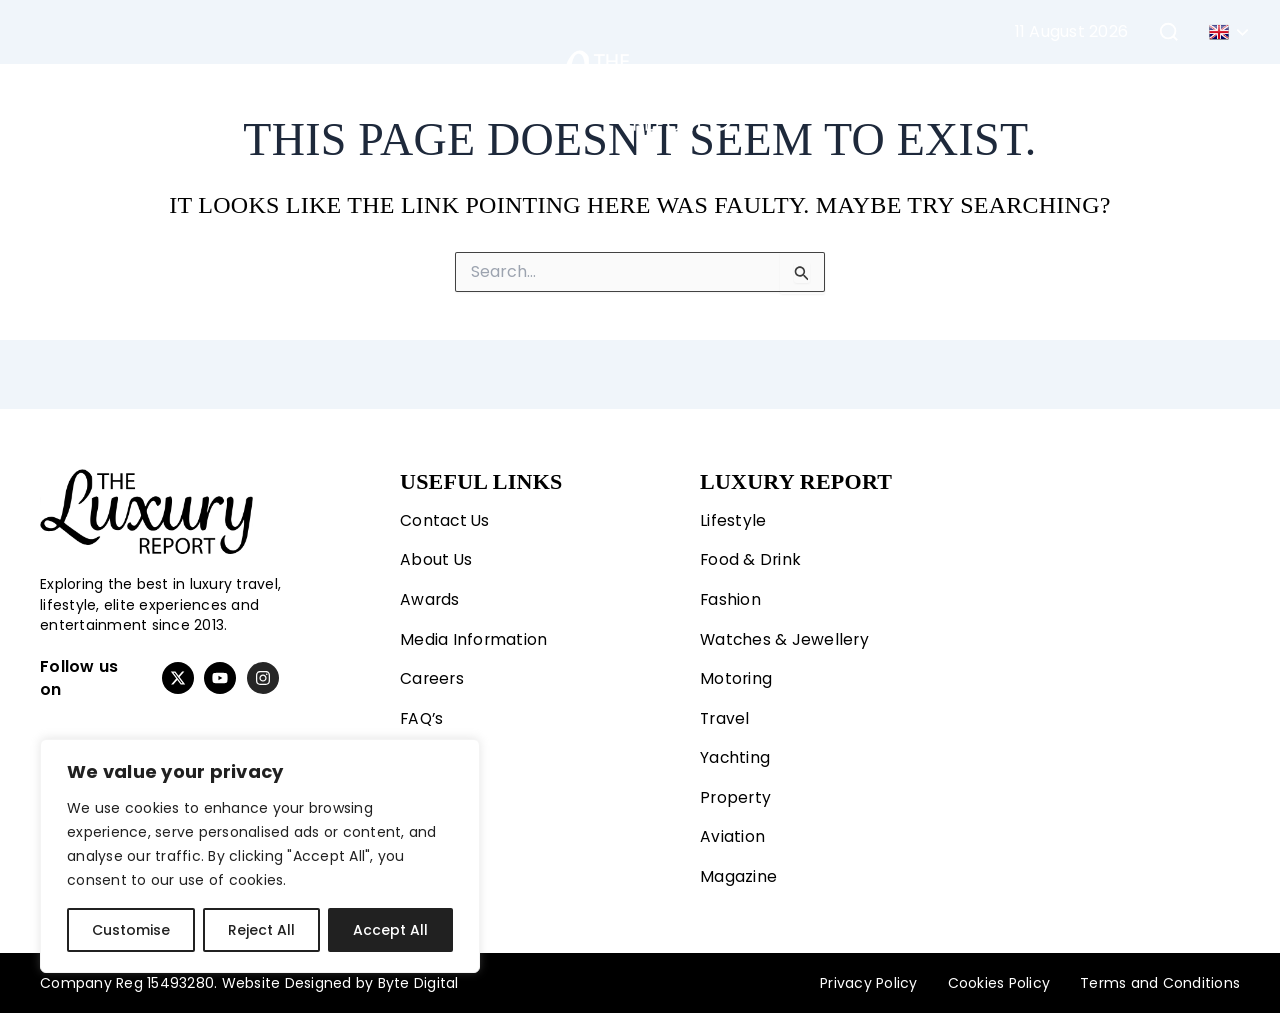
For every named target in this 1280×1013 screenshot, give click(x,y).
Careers (433, 676)
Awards (430, 596)
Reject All (261, 930)
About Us (436, 556)
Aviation (1018, 90)
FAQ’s (423, 716)
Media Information (474, 636)
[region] (260, 856)
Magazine (1121, 90)
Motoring (353, 90)
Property (917, 90)
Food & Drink (751, 556)
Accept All (390, 930)
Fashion (238, 90)
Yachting (813, 90)
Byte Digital (418, 983)
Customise (131, 930)
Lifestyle (121, 90)
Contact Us (446, 516)
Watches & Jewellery (786, 636)
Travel (450, 90)
